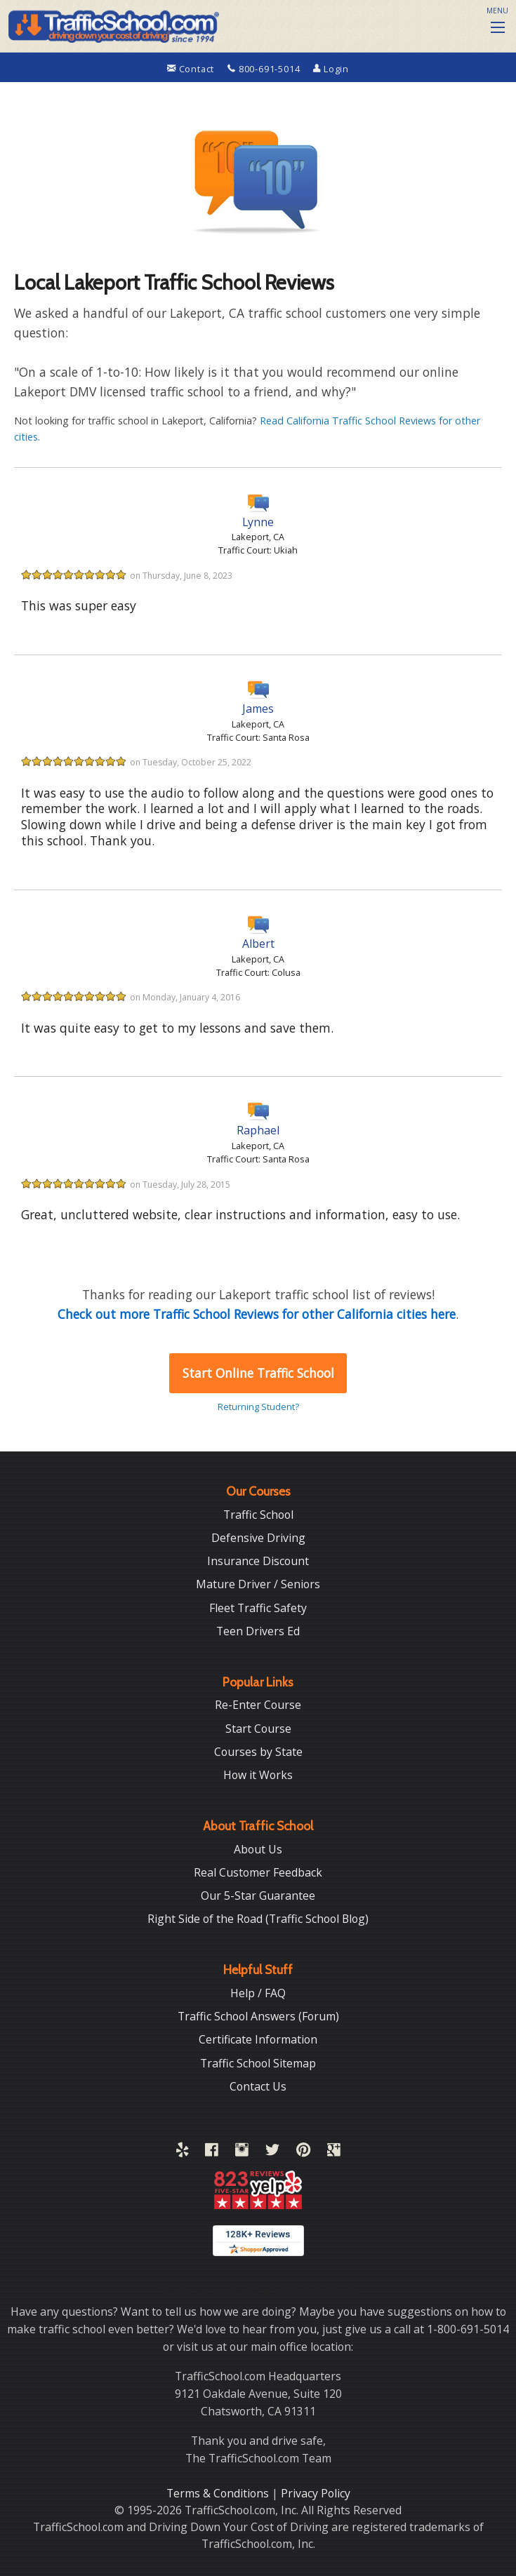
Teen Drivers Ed (258, 1631)
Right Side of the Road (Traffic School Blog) (258, 1918)
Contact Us (258, 2086)
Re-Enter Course (258, 1704)
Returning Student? (258, 1406)
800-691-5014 (265, 68)
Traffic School (258, 1514)
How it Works (258, 1775)
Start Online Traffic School (258, 1372)
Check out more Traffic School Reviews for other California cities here (257, 1314)
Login (331, 68)
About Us (258, 1849)
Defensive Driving (258, 1537)
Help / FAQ (258, 1993)
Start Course (258, 1728)
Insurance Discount (258, 1561)
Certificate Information (258, 2039)
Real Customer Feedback (258, 1872)
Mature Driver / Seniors (258, 1584)
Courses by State (258, 1751)
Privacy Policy (315, 2493)
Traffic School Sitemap (258, 2063)
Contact (192, 68)
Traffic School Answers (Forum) (258, 2016)
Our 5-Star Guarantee (258, 1895)
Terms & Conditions (219, 2493)
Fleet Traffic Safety (258, 1608)
